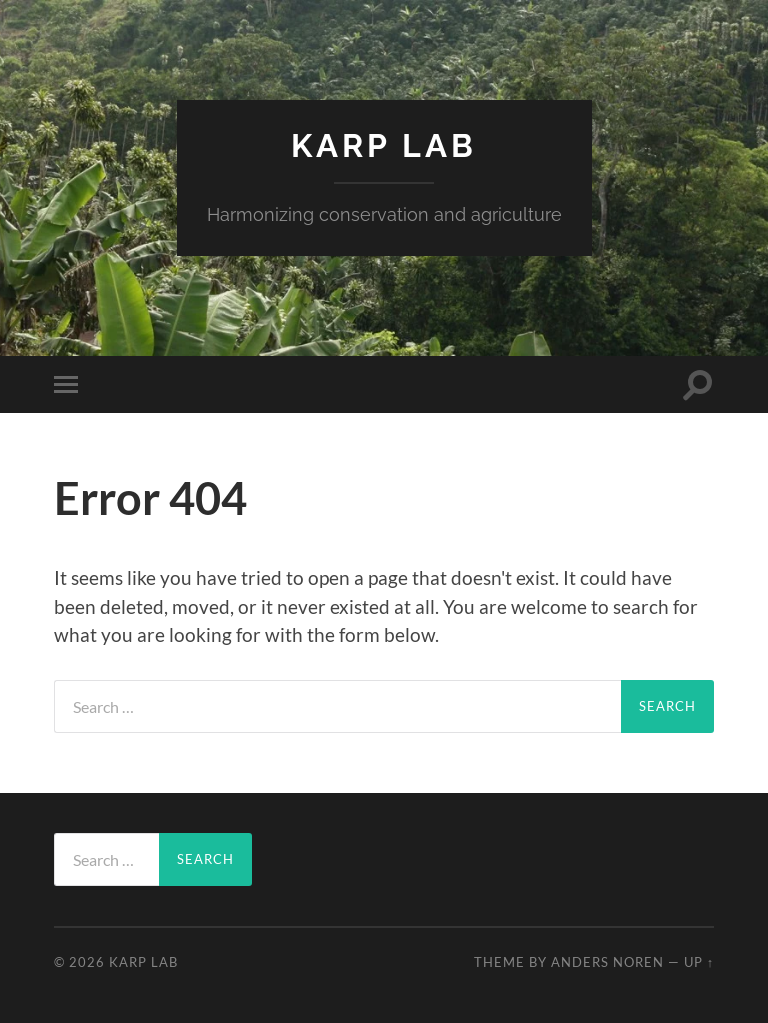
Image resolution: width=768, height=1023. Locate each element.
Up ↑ (699, 962)
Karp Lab (384, 145)
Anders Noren (607, 962)
